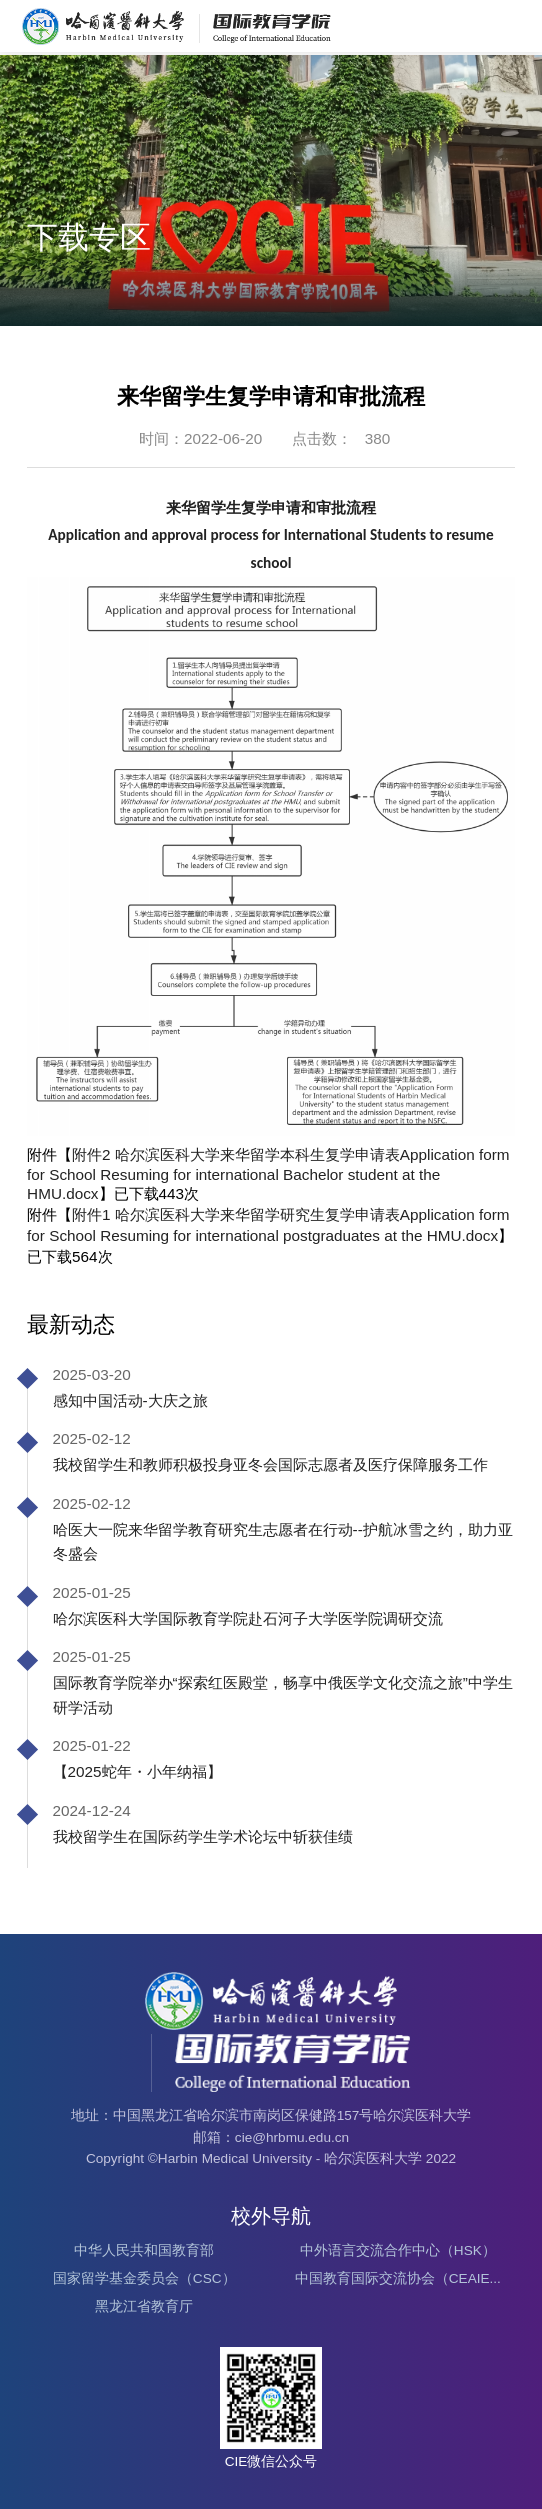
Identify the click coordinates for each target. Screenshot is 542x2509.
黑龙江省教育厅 (144, 2306)
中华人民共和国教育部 (144, 2250)
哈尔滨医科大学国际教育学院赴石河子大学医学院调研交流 (248, 1618)
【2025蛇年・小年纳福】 (137, 1771)
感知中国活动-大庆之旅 (130, 1400)
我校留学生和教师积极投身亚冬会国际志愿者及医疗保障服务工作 (270, 1464)
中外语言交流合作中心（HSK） (398, 2250)
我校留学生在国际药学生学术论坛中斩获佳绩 (203, 1836)
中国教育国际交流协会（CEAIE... (398, 2278)
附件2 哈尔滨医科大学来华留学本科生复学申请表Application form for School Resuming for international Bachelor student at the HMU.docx (268, 1174)
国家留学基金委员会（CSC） (144, 2278)
